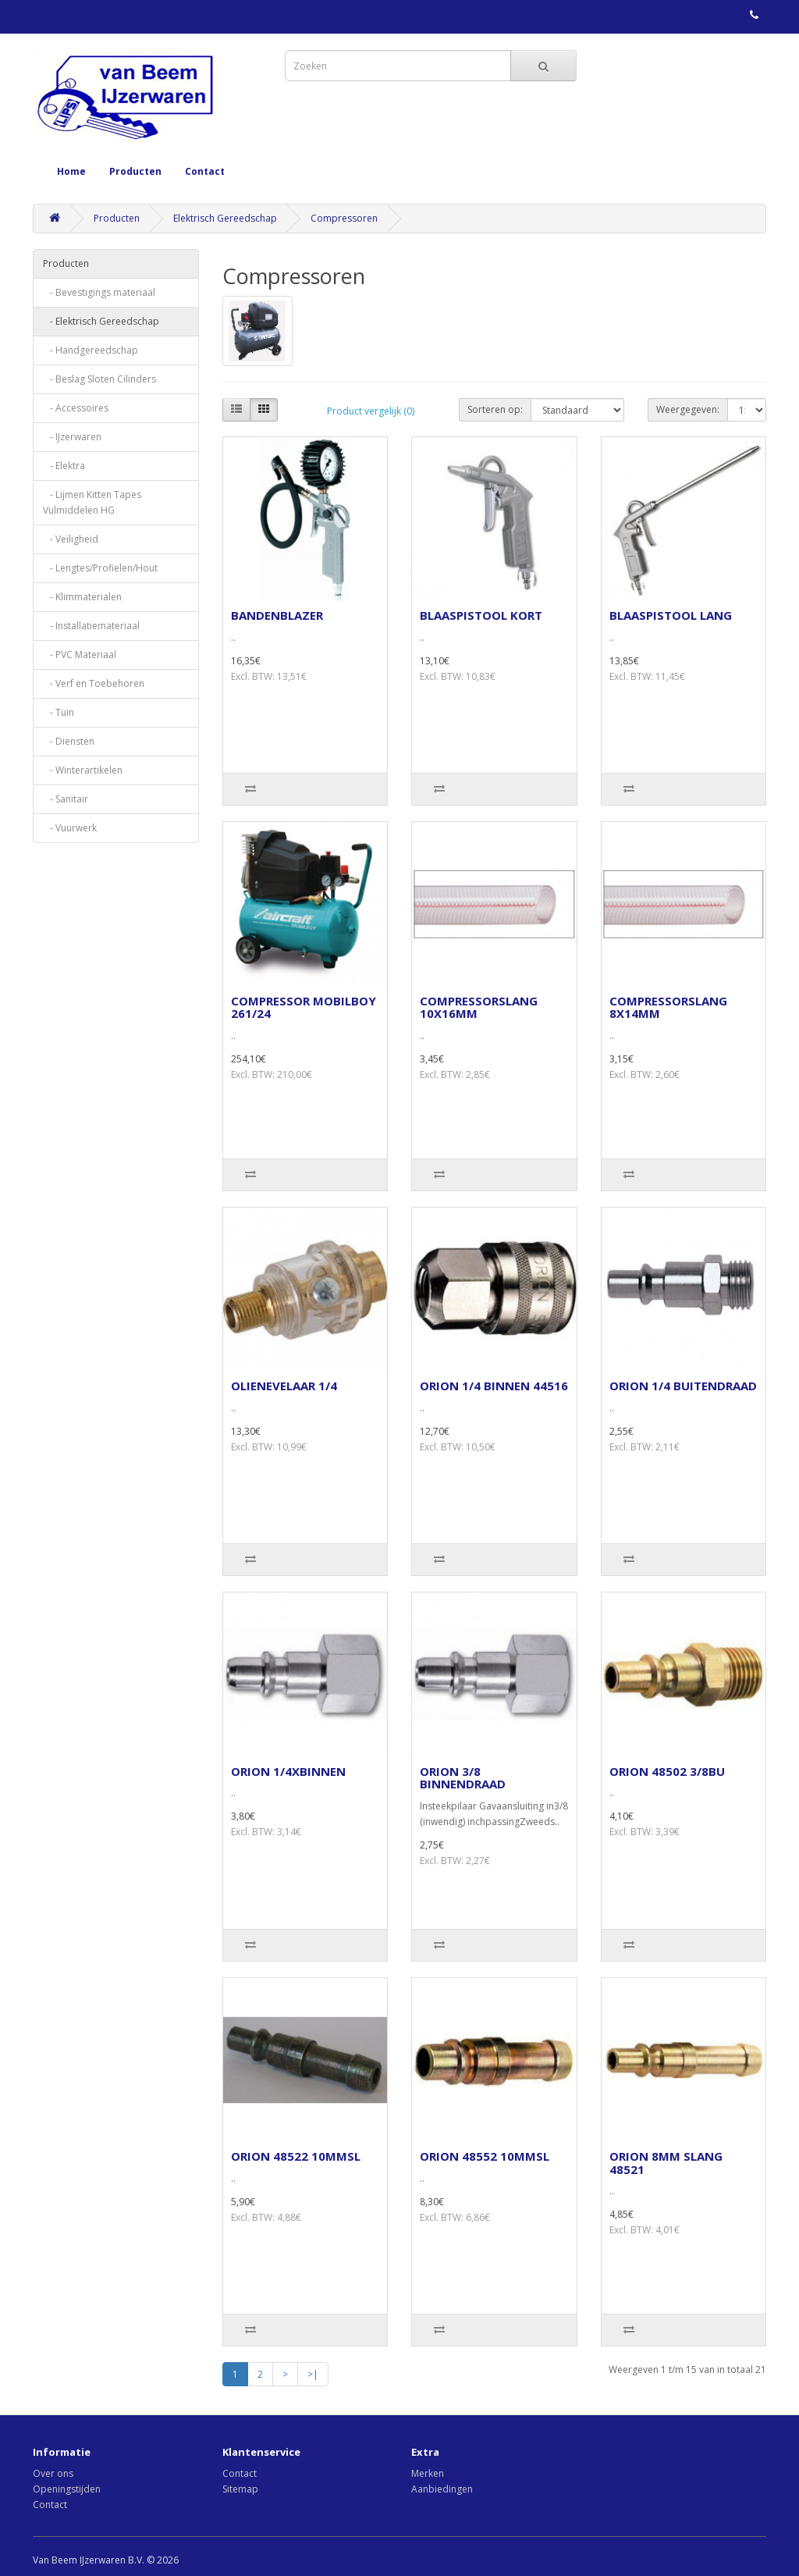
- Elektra (64, 465)
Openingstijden (67, 2489)
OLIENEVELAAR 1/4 (284, 1385)
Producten (135, 171)
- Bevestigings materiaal (99, 292)
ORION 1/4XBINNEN (288, 1771)
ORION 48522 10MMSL (295, 2156)
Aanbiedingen (442, 2489)
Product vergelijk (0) (370, 411)
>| (312, 2374)
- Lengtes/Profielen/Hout (100, 568)
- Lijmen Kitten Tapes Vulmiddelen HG (92, 502)
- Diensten (68, 741)
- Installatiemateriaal (91, 625)
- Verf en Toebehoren (93, 683)
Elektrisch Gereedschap (225, 218)
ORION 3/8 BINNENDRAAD (463, 1777)
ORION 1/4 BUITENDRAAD (683, 1385)
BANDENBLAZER (277, 615)
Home (71, 171)
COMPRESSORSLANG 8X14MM (668, 1007)
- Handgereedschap (90, 350)
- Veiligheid (70, 539)
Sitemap (240, 2489)
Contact (205, 171)
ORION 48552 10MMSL (484, 2156)
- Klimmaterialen (82, 596)
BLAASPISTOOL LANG (670, 615)
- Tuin (58, 712)
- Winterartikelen (83, 770)
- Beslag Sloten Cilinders (99, 379)
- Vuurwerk (70, 827)
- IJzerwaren (72, 436)
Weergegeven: (687, 409)
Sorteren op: (495, 409)
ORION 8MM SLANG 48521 (666, 2162)
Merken (427, 2473)
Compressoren (344, 218)
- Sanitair (65, 799)
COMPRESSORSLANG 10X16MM (479, 1007)
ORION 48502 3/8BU (667, 1771)
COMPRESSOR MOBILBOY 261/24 (303, 1007)
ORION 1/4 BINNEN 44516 (494, 1385)
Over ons (53, 2473)
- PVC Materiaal (79, 654)
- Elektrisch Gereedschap (101, 321)
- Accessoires (75, 408)
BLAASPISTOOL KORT (481, 615)
